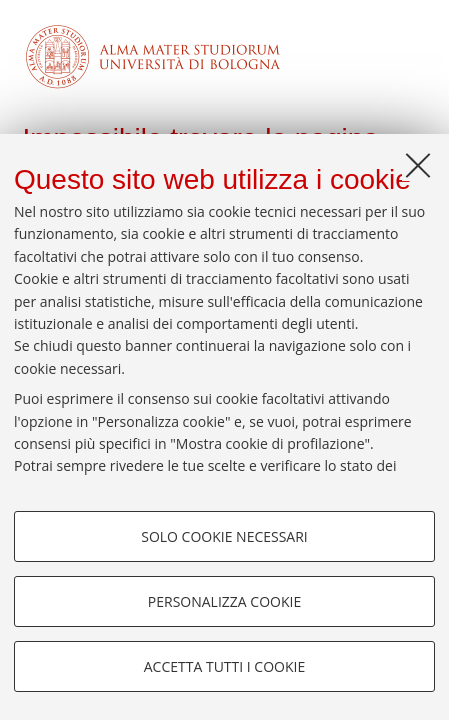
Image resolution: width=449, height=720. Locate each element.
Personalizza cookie (224, 601)
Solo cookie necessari (224, 536)
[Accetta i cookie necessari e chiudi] (418, 165)
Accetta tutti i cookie (224, 666)
